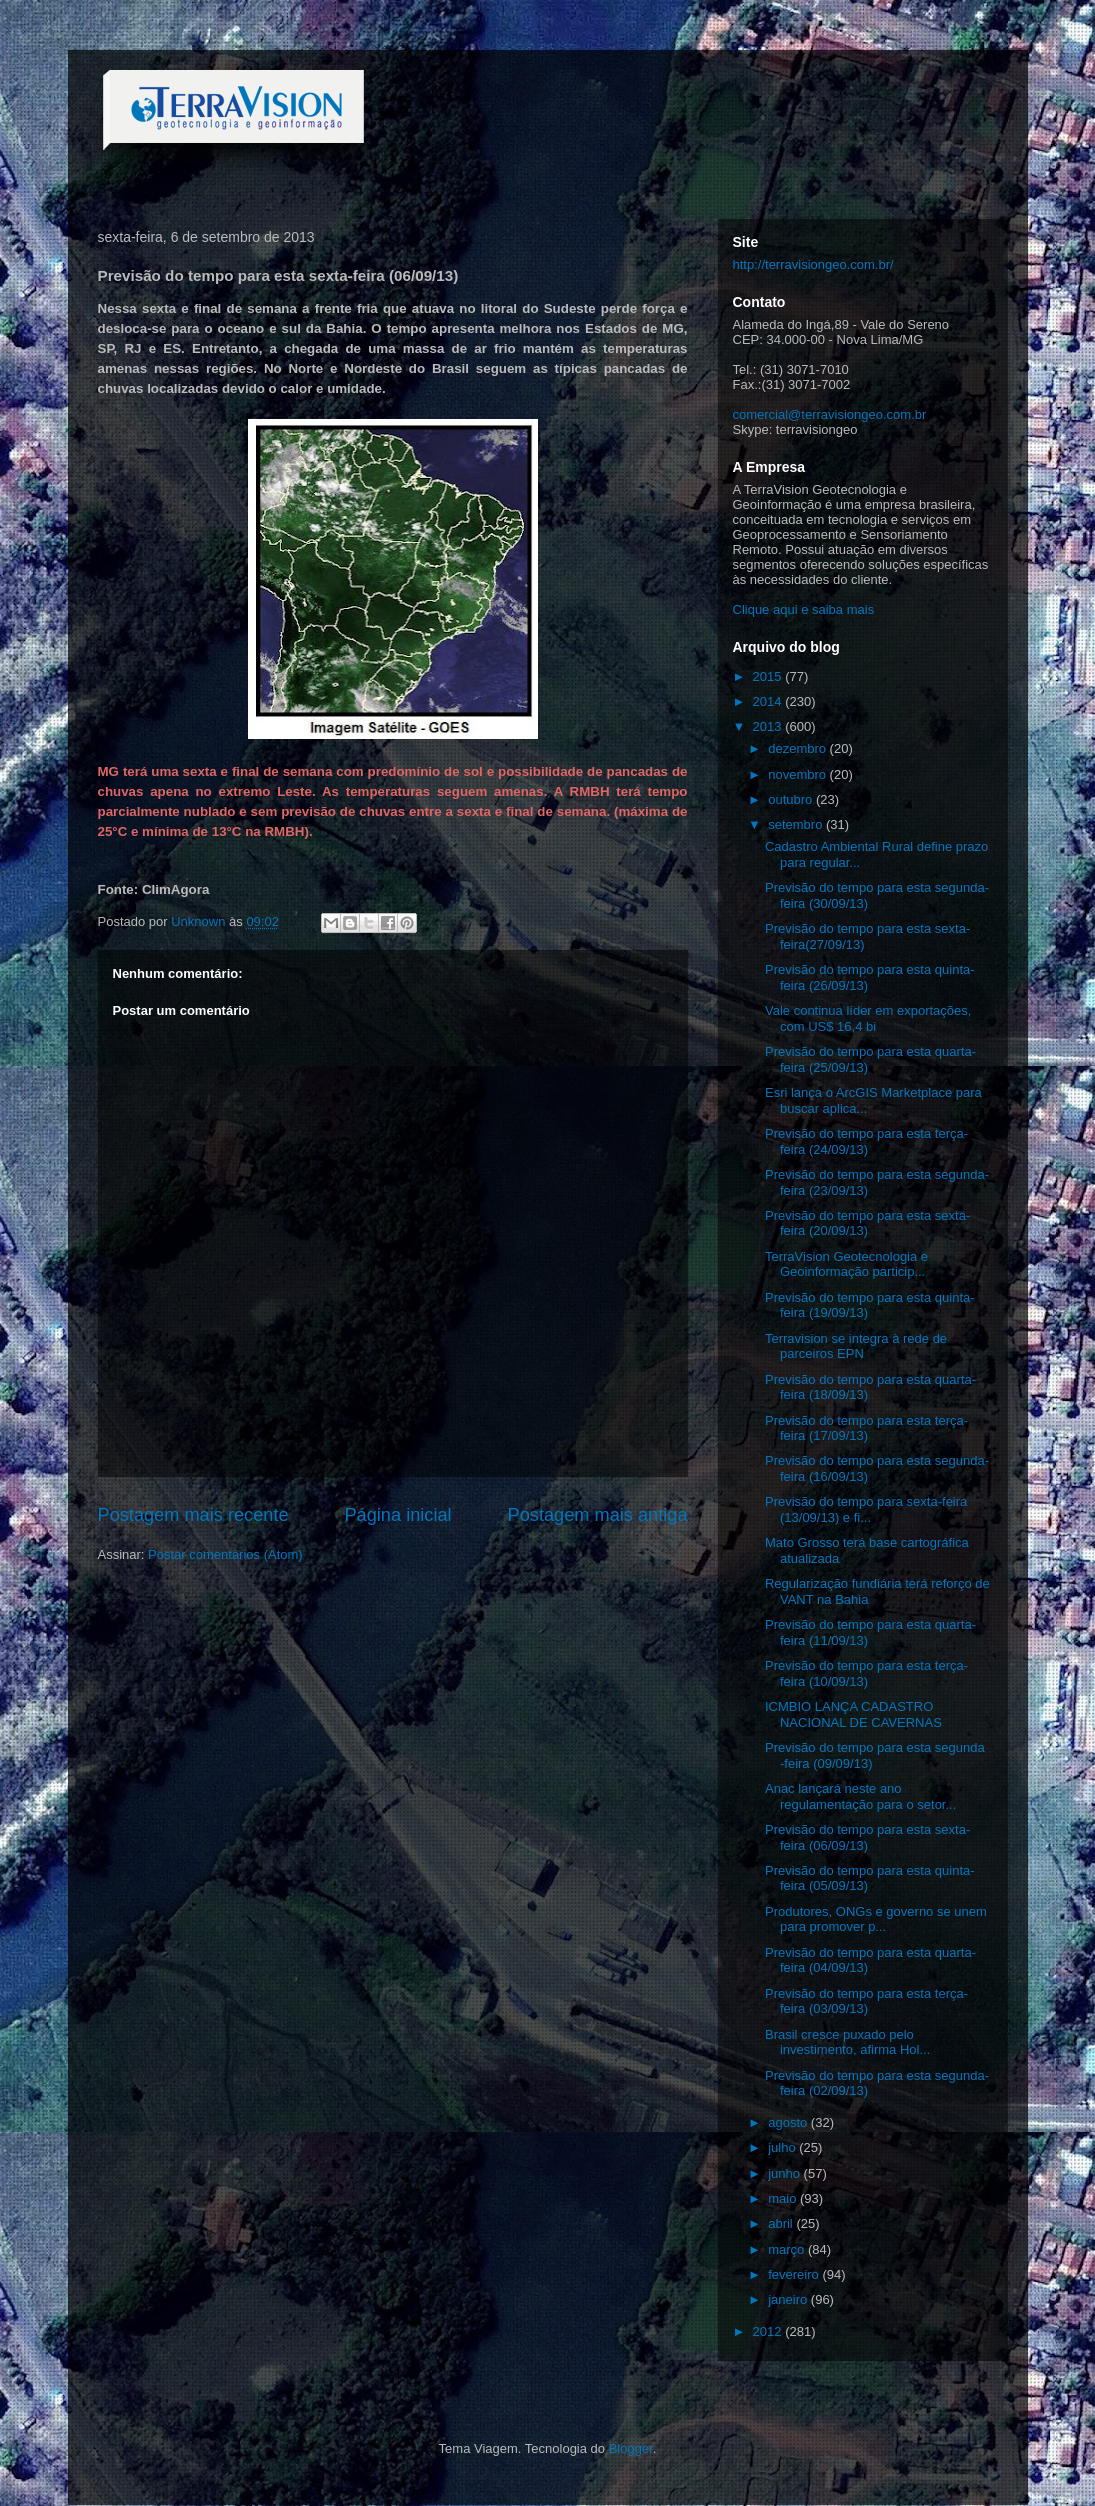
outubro (792, 799)
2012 (769, 2331)
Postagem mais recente (193, 1515)
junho (785, 2173)
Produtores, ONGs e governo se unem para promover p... (876, 1919)
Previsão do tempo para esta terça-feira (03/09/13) (866, 2001)
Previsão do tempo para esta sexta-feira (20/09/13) (867, 1223)
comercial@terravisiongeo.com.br (830, 414)
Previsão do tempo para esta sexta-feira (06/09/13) (867, 1837)
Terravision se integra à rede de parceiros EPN (856, 1346)
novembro (798, 774)
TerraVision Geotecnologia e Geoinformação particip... (846, 1264)
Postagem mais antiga (598, 1515)
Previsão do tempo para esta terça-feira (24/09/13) (866, 1141)
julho (783, 2147)
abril (782, 2223)
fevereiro (795, 2274)
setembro (797, 824)
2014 (769, 701)
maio (784, 2198)
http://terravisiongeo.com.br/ (813, 264)
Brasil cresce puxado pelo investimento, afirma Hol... (847, 2042)
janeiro (789, 2299)
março (788, 2249)
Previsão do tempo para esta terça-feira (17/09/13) (866, 1428)
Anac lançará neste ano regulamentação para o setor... (860, 1796)
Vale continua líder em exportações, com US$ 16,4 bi (868, 1018)
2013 (769, 726)
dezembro (798, 748)
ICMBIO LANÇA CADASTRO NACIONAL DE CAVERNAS (853, 1714)
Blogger (631, 2448)
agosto (789, 2122)
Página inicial (397, 1515)
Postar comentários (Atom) (225, 1554)
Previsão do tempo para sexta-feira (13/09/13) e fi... (866, 1509)
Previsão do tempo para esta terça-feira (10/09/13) (866, 1673)
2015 (769, 676)
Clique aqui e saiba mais (804, 609)
